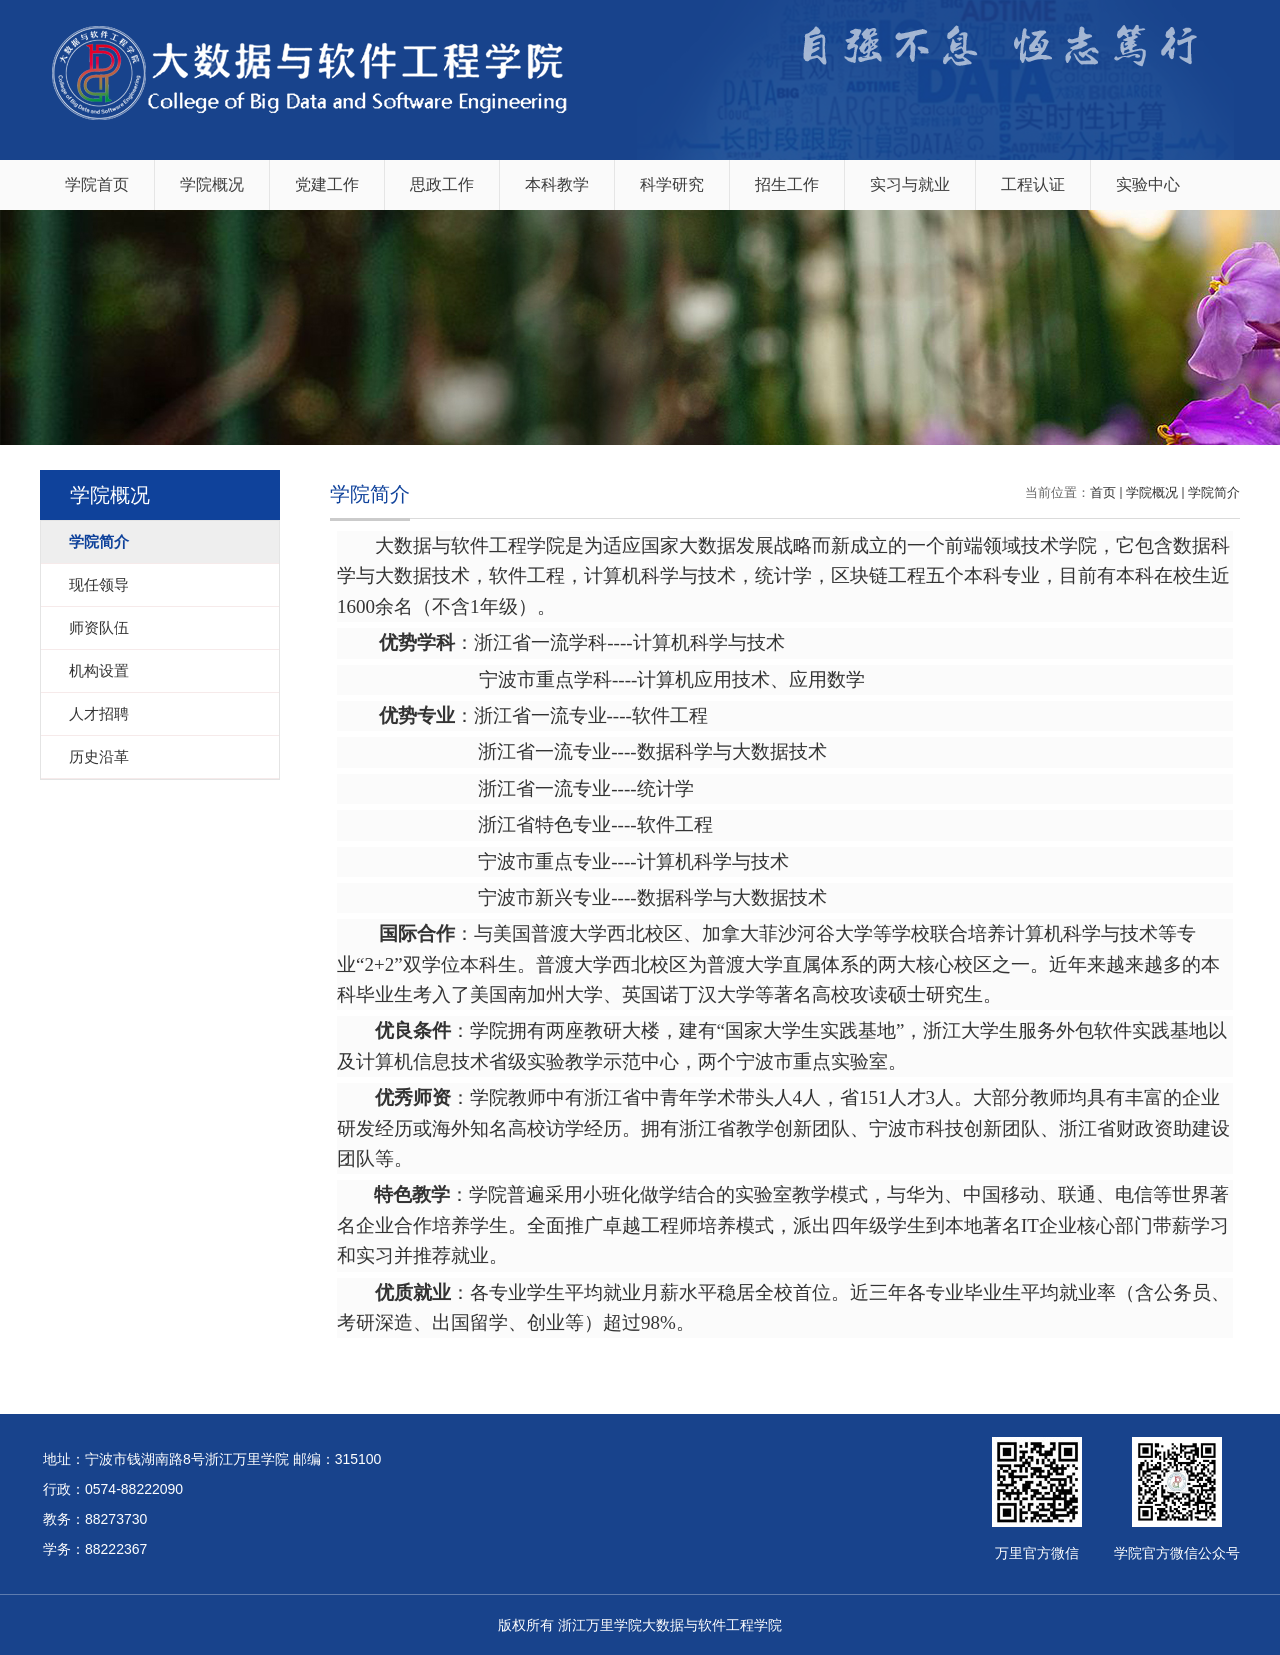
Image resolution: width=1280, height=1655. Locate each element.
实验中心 (1148, 184)
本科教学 (557, 184)
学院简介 (1214, 492)
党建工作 (327, 184)
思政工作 (442, 184)
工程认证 (1033, 184)
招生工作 (787, 184)
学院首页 (97, 184)
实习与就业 (910, 184)
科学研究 (672, 184)
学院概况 (212, 184)
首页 (1103, 492)
